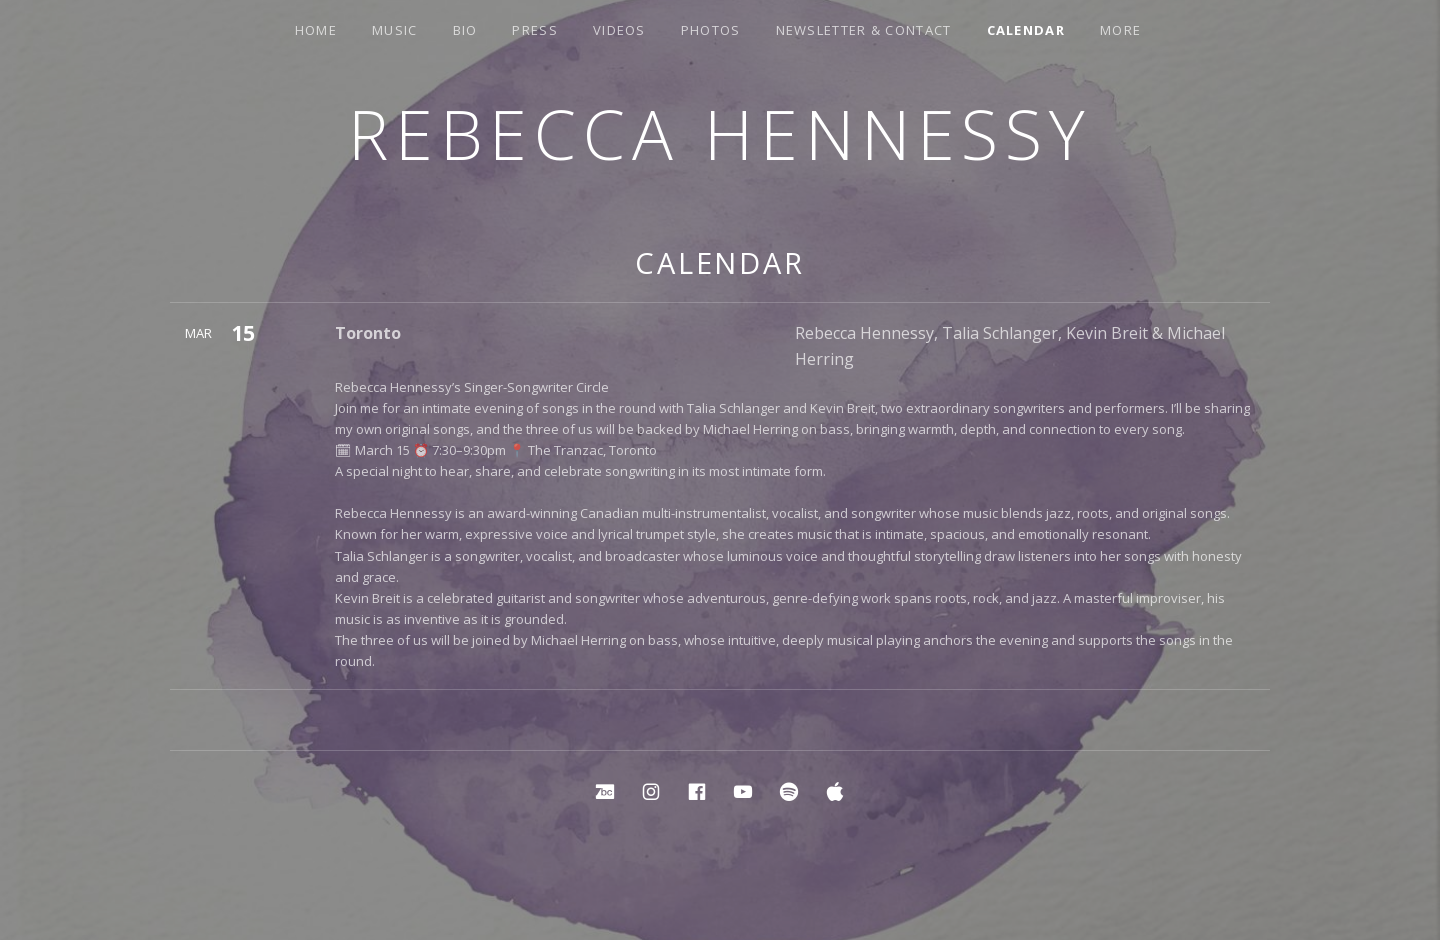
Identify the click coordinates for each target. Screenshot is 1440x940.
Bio (465, 30)
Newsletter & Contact (864, 30)
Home (316, 30)
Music (395, 30)
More (1120, 30)
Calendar (1026, 30)
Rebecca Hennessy (720, 133)
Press (535, 30)
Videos (619, 30)
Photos (711, 30)
